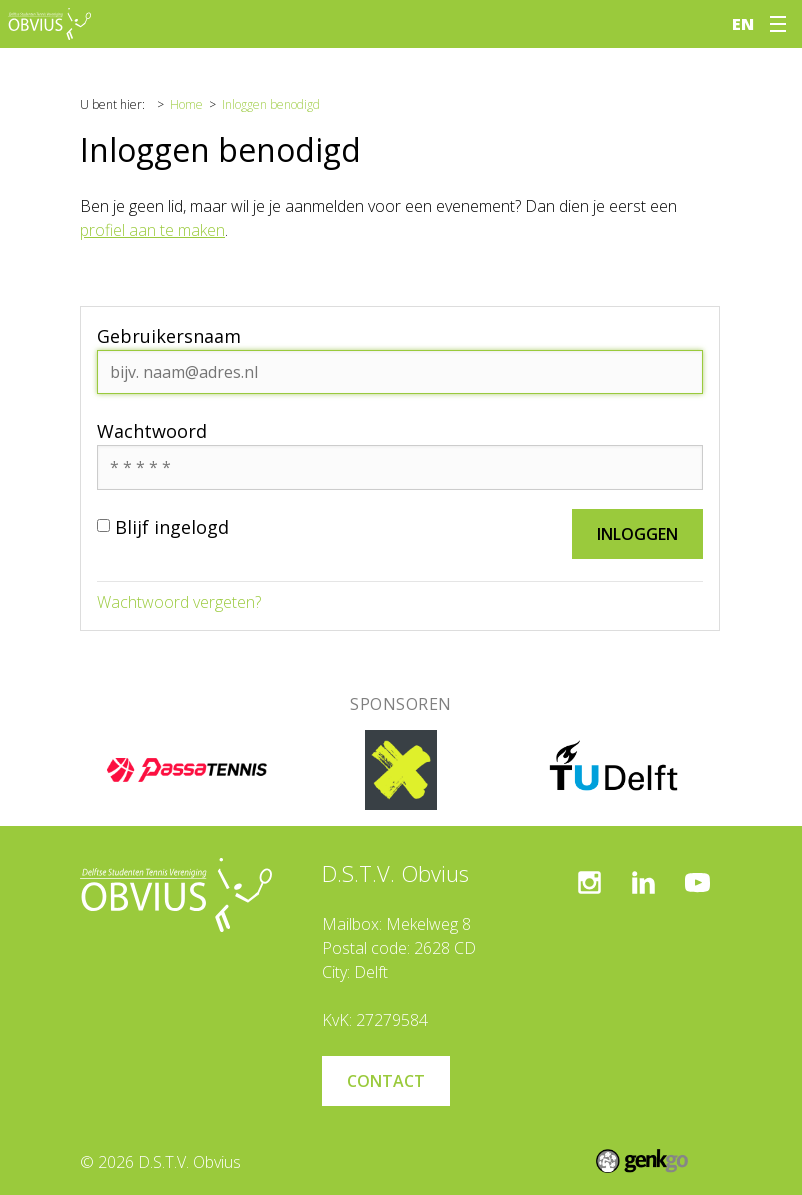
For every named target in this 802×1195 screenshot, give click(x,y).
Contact (386, 1081)
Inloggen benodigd (271, 104)
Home (186, 104)
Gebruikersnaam (169, 336)
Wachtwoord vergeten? (179, 602)
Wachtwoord (152, 431)
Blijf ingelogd (163, 527)
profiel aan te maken (152, 230)
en (743, 24)
